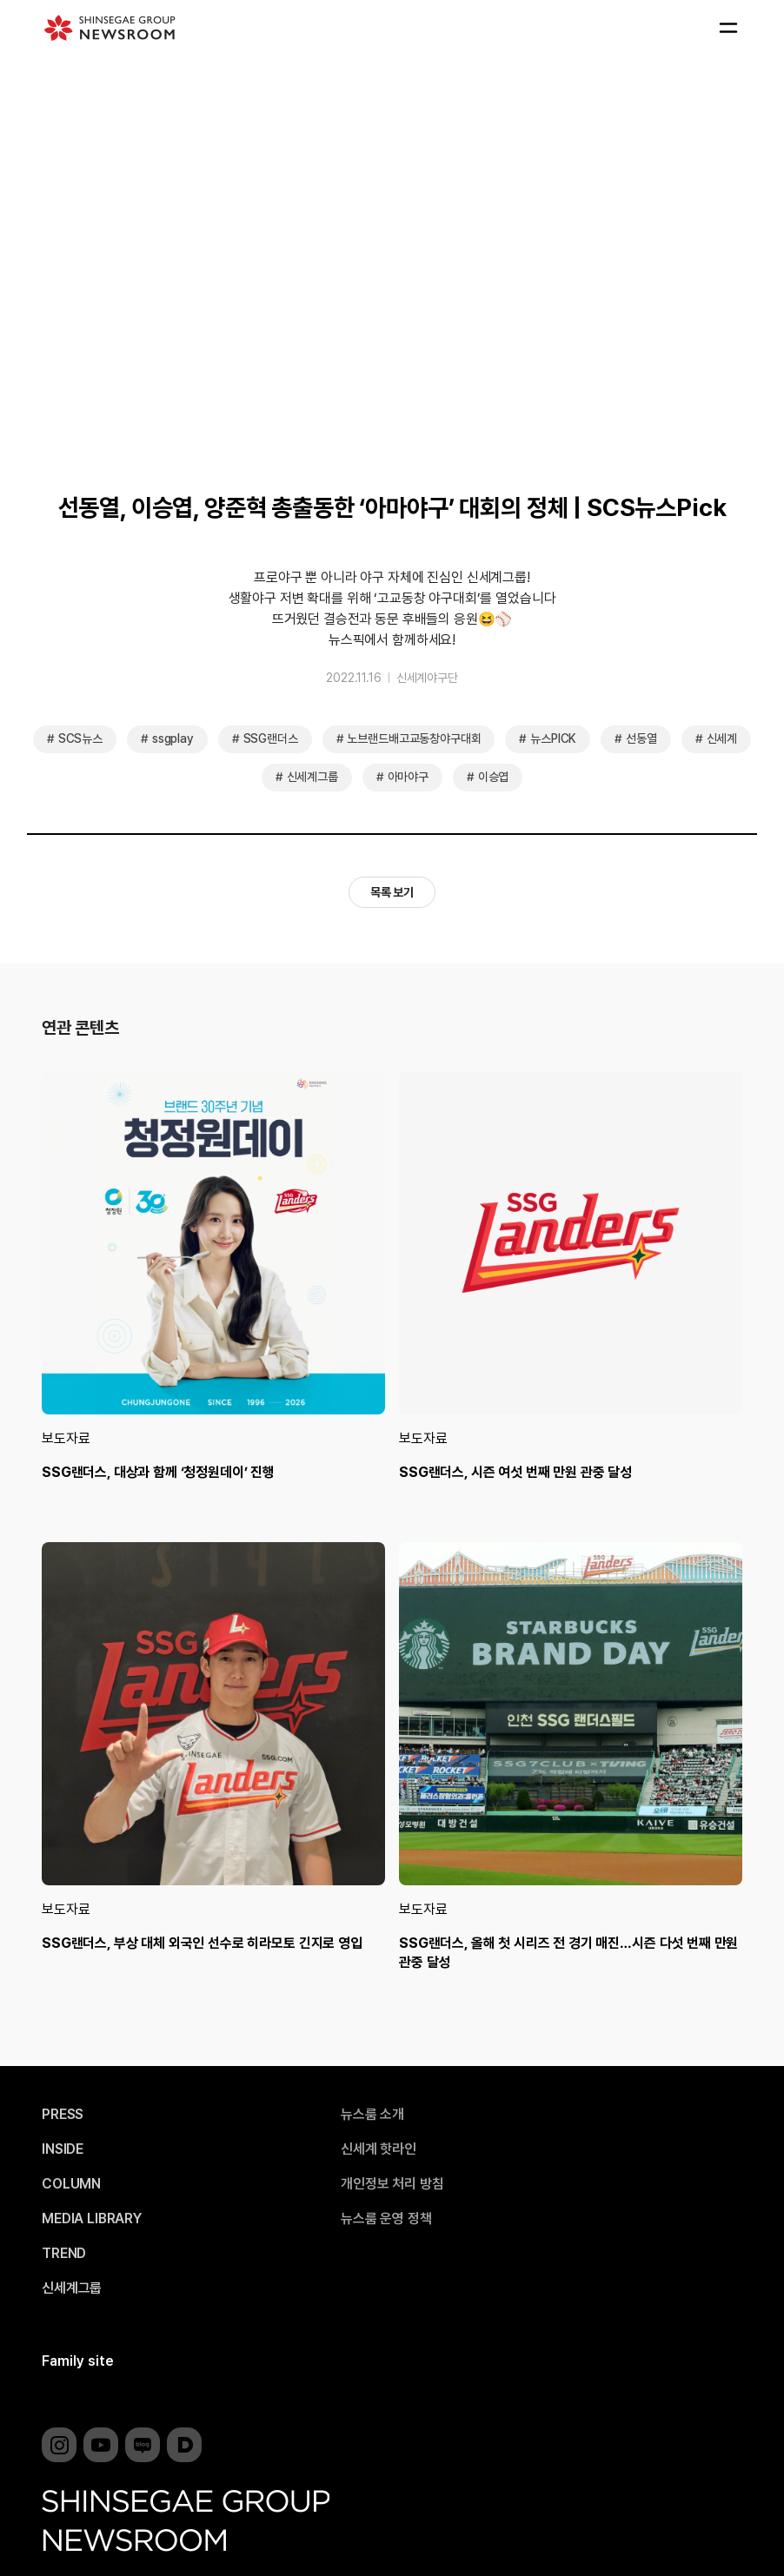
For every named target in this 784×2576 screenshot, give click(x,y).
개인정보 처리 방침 (392, 2184)
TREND (64, 2254)
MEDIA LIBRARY (92, 2219)
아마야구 (408, 777)
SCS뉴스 (80, 738)
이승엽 (493, 777)
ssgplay (173, 738)
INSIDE (62, 2149)
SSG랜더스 (270, 738)
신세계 (722, 738)
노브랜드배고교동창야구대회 (414, 738)
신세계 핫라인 (378, 2149)
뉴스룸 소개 (372, 2115)
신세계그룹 (312, 777)
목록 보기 (392, 892)
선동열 (641, 738)
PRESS (62, 2115)
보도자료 (66, 1438)
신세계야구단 (427, 678)
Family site (78, 2361)
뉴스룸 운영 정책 (386, 2219)
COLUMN (71, 2184)
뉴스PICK (553, 738)
